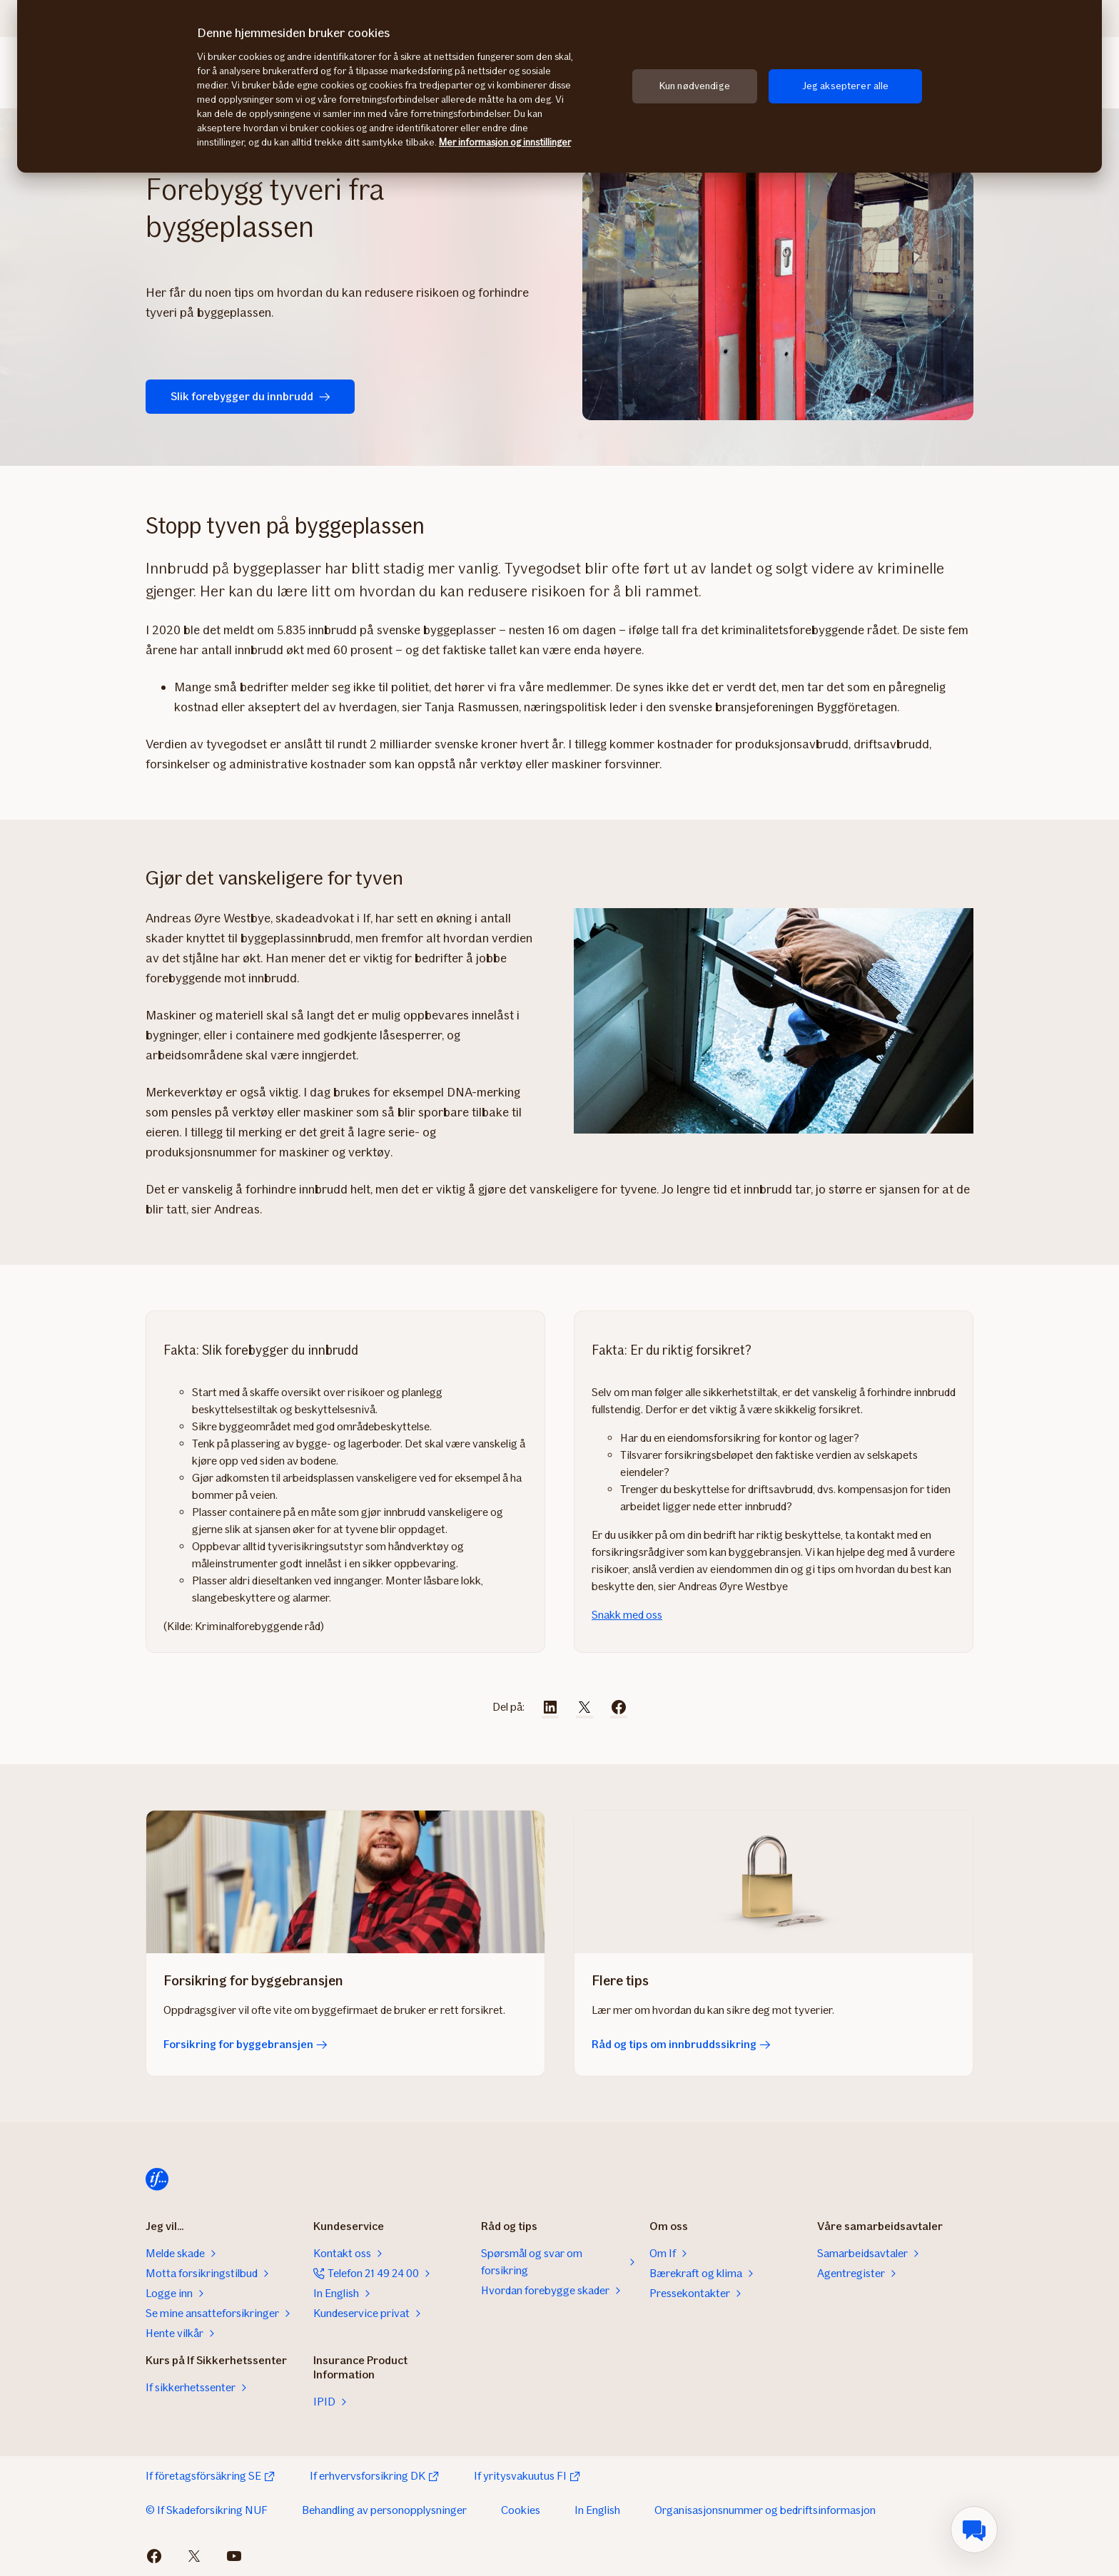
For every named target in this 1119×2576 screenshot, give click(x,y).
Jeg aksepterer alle (845, 86)
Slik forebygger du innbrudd (244, 396)
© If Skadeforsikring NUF (207, 2510)
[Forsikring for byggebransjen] (345, 1882)
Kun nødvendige (694, 86)
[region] (559, 86)
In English (597, 2510)
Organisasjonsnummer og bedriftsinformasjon (765, 2510)
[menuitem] (974, 2529)
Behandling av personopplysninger (384, 2510)
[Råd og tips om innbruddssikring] (773, 1882)
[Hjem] (157, 2179)
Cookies (520, 2510)
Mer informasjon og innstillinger (505, 142)
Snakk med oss (627, 1615)
